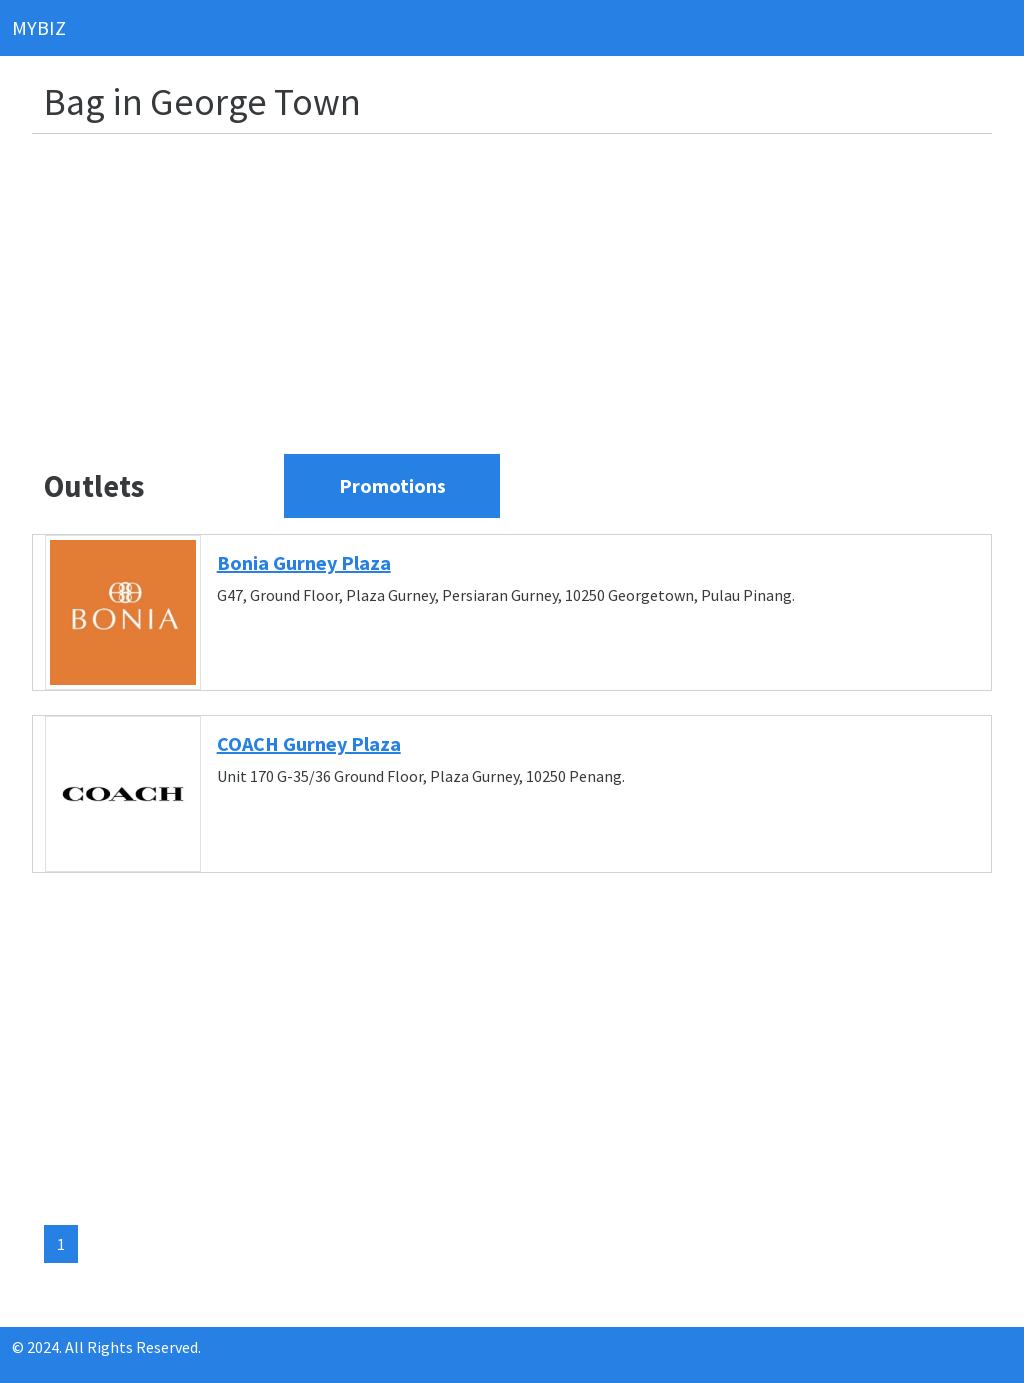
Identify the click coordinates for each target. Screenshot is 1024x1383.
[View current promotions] (392, 486)
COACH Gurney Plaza (309, 743)
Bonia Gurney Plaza (304, 562)
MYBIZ (39, 27)
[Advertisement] (524, 290)
